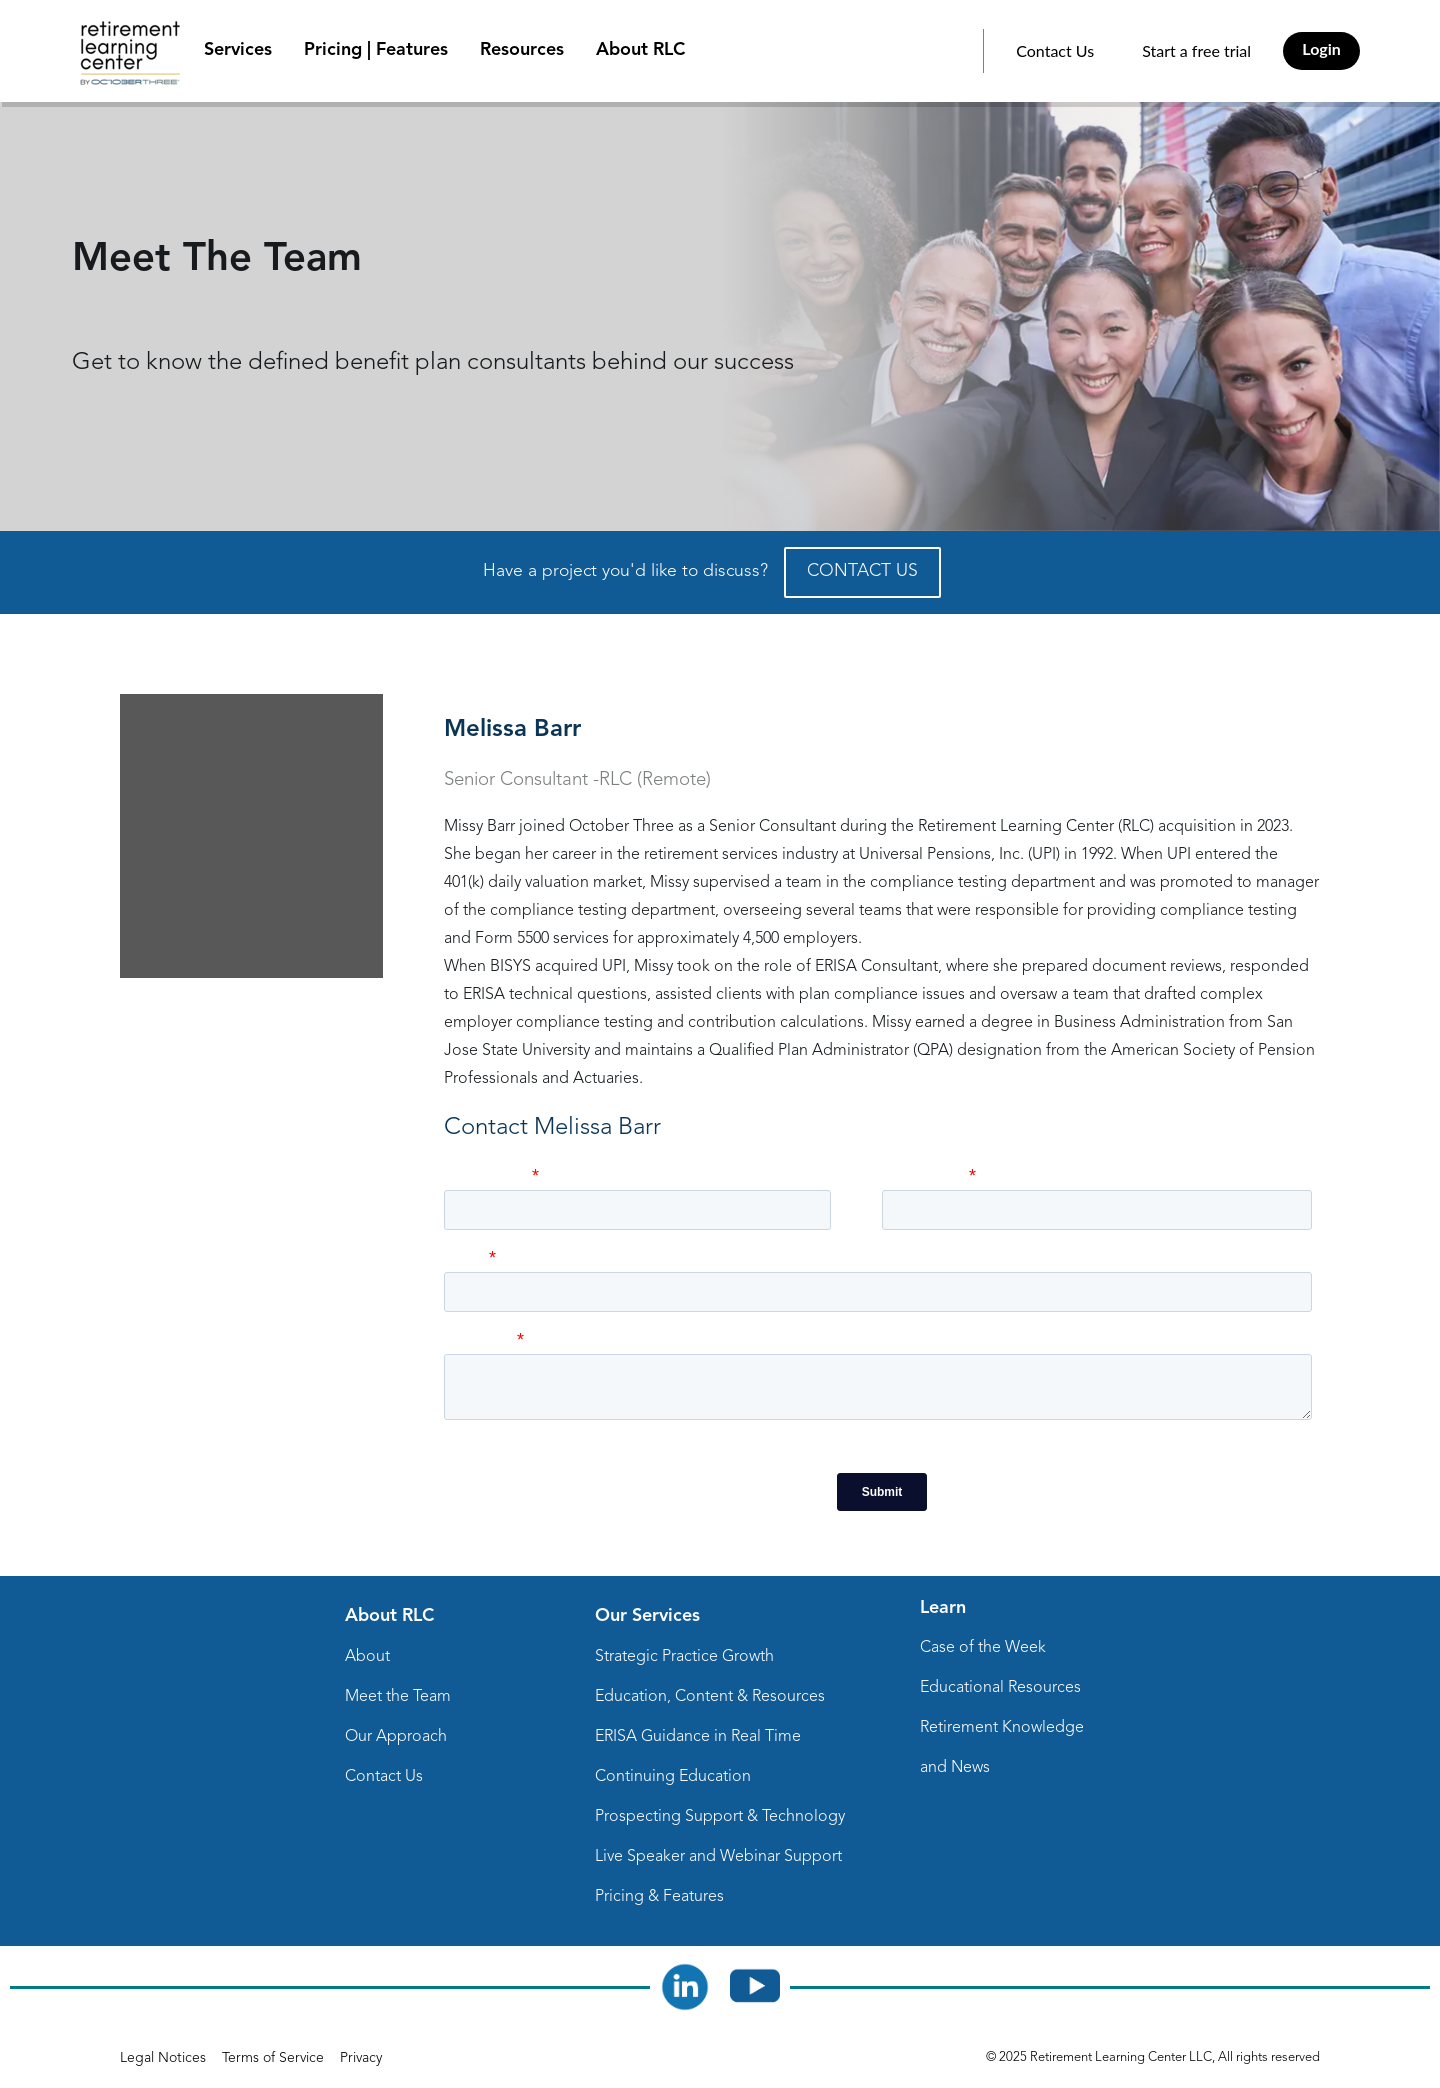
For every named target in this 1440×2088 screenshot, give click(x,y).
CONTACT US (862, 571)
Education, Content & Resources (710, 1697)
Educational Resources (1000, 1688)
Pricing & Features (659, 1897)
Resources (522, 50)
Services (238, 50)
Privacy (361, 2058)
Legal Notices (163, 2058)
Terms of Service (273, 2058)
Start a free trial (1196, 50)
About (367, 1657)
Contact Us (1055, 50)
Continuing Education (673, 1777)
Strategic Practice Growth (684, 1657)
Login (1321, 48)
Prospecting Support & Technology (720, 1817)
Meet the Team (398, 1697)
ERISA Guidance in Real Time (698, 1737)
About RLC (640, 50)
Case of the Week (983, 1648)
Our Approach (396, 1737)
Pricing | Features (376, 50)
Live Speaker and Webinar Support (718, 1857)
